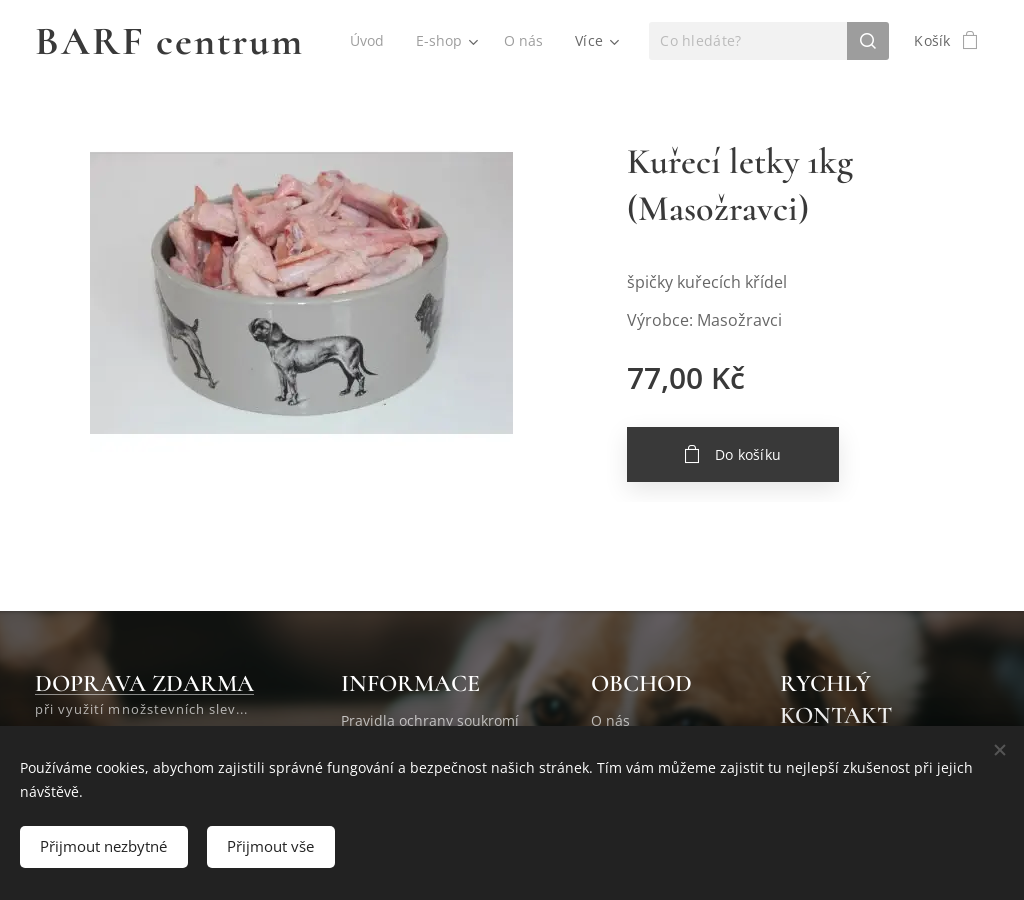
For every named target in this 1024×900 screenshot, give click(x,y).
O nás (610, 720)
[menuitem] (369, 41)
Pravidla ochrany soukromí (430, 720)
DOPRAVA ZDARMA (144, 683)
